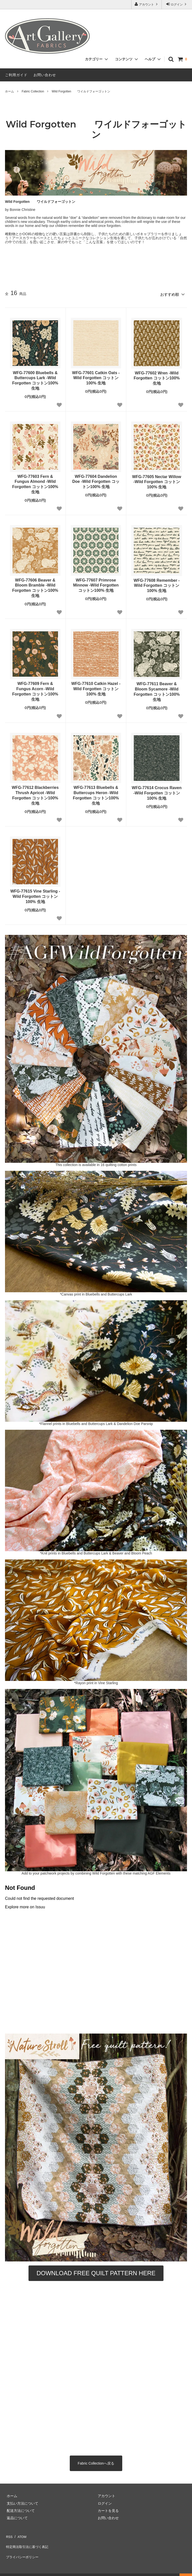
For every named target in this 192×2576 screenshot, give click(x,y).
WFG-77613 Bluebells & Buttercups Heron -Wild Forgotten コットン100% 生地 (96, 794)
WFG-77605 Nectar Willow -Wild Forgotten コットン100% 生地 (156, 480)
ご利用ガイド (16, 75)
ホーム (9, 91)
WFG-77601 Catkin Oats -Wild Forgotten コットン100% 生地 (96, 376)
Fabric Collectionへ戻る (96, 2462)
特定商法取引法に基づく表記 (27, 2541)
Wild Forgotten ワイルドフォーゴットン (81, 91)
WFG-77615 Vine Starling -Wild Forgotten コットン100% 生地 (35, 895)
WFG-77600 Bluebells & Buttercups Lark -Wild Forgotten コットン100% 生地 (35, 379)
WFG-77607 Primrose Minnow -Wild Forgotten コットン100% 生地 (95, 583)
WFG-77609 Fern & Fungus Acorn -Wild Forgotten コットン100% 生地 (35, 690)
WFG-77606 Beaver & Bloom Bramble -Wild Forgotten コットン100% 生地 (35, 586)
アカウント (146, 4)
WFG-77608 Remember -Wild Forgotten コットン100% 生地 (157, 584)
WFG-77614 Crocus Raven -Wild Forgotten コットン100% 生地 (157, 791)
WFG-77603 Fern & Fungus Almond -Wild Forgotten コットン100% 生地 (35, 482)
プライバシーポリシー (22, 2549)
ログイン (177, 4)
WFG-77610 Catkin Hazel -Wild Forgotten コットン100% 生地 (95, 687)
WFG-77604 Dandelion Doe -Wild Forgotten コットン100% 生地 (96, 480)
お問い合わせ (45, 75)
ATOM (20, 2534)
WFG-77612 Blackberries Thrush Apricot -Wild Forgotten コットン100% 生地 (35, 794)
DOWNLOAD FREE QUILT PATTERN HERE (96, 2271)
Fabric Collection (33, 91)
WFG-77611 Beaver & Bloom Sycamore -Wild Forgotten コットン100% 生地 (157, 690)
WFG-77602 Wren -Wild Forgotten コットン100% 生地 (157, 376)
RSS (8, 2534)
